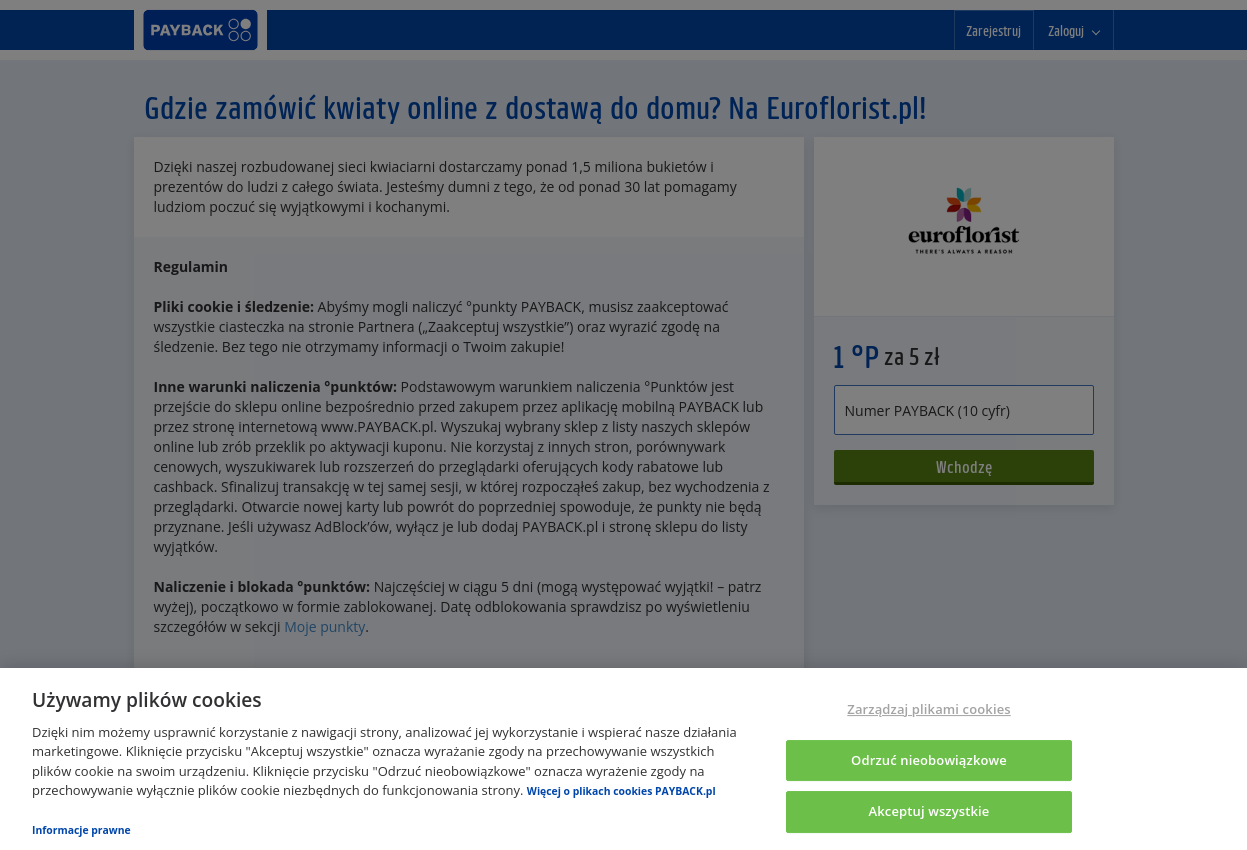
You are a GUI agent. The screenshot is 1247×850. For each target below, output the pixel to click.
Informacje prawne (81, 830)
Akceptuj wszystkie (929, 811)
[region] (623, 759)
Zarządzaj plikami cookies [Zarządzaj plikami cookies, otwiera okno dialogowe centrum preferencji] (928, 709)
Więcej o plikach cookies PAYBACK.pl (621, 791)
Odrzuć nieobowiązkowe (929, 760)
